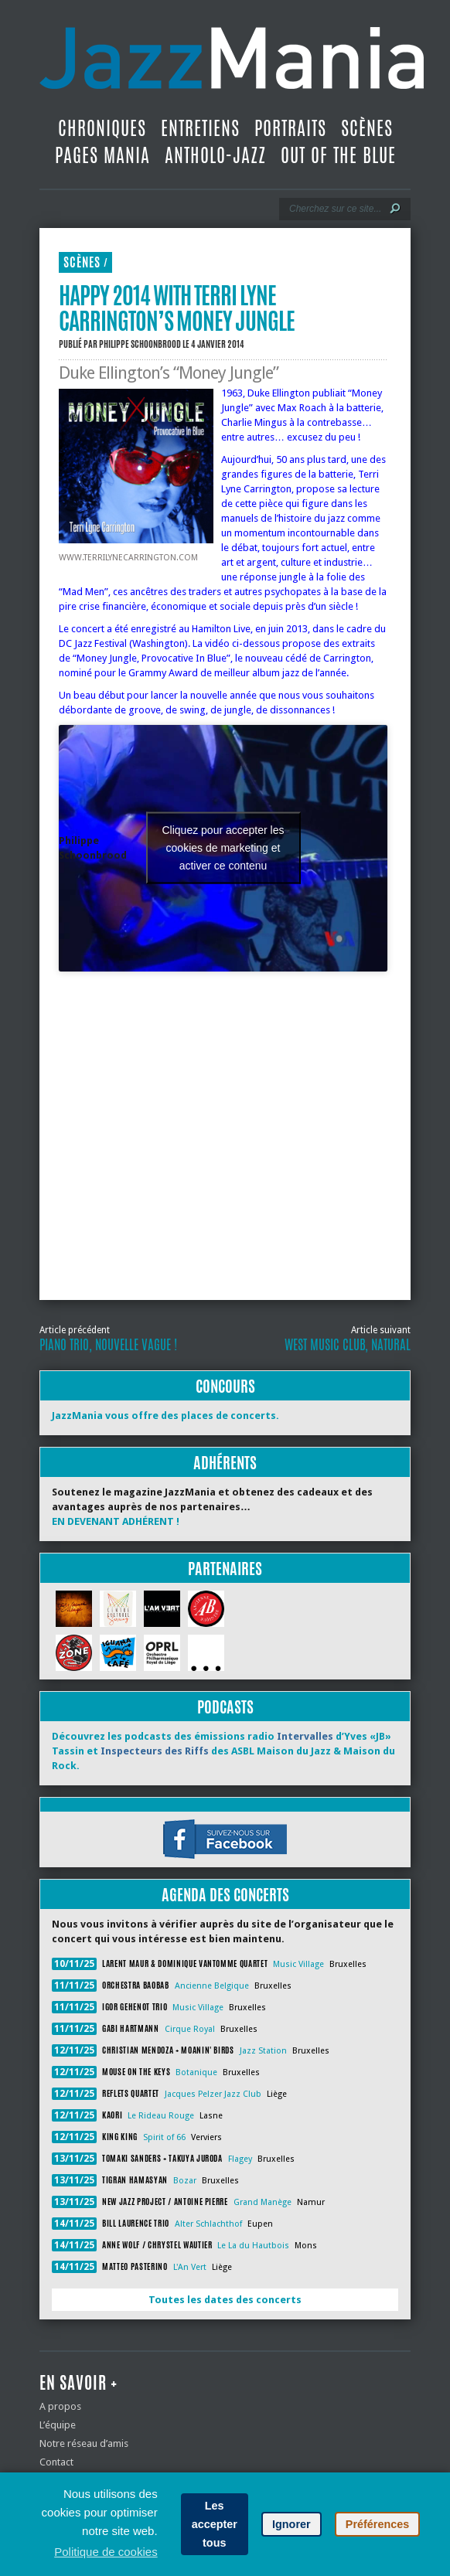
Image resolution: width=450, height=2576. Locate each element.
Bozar (184, 2181)
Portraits (290, 128)
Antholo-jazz (215, 155)
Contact (56, 2462)
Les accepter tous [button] (214, 2524)
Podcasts (225, 1707)
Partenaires (225, 1568)
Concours (225, 1386)
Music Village (298, 1964)
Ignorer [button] (291, 2524)
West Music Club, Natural (348, 1345)
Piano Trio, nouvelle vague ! (108, 1345)
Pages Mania (102, 155)
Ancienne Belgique (212, 1986)
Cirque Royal (190, 2029)
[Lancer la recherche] (395, 208)
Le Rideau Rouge (161, 2116)
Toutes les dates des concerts (225, 2299)
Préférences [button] (377, 2524)
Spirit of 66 (164, 2137)
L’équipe (57, 2425)
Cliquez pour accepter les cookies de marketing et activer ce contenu (223, 848)
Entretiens (200, 128)
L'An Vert (189, 2267)
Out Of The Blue (338, 155)
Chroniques (102, 128)
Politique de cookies (105, 2551)
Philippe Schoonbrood (140, 344)
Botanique (196, 2072)
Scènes (367, 128)
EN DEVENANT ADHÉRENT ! (115, 1521)
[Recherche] (334, 209)
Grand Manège (262, 2202)
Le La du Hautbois (253, 2246)
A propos (60, 2406)
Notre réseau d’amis (83, 2443)
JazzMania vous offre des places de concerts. (165, 1415)
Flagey (240, 2159)
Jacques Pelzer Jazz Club (213, 2094)
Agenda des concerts (225, 1895)
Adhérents (225, 1462)
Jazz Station (263, 2051)
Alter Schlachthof (208, 2224)
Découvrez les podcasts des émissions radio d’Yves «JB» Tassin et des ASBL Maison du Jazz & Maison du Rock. (223, 1750)
